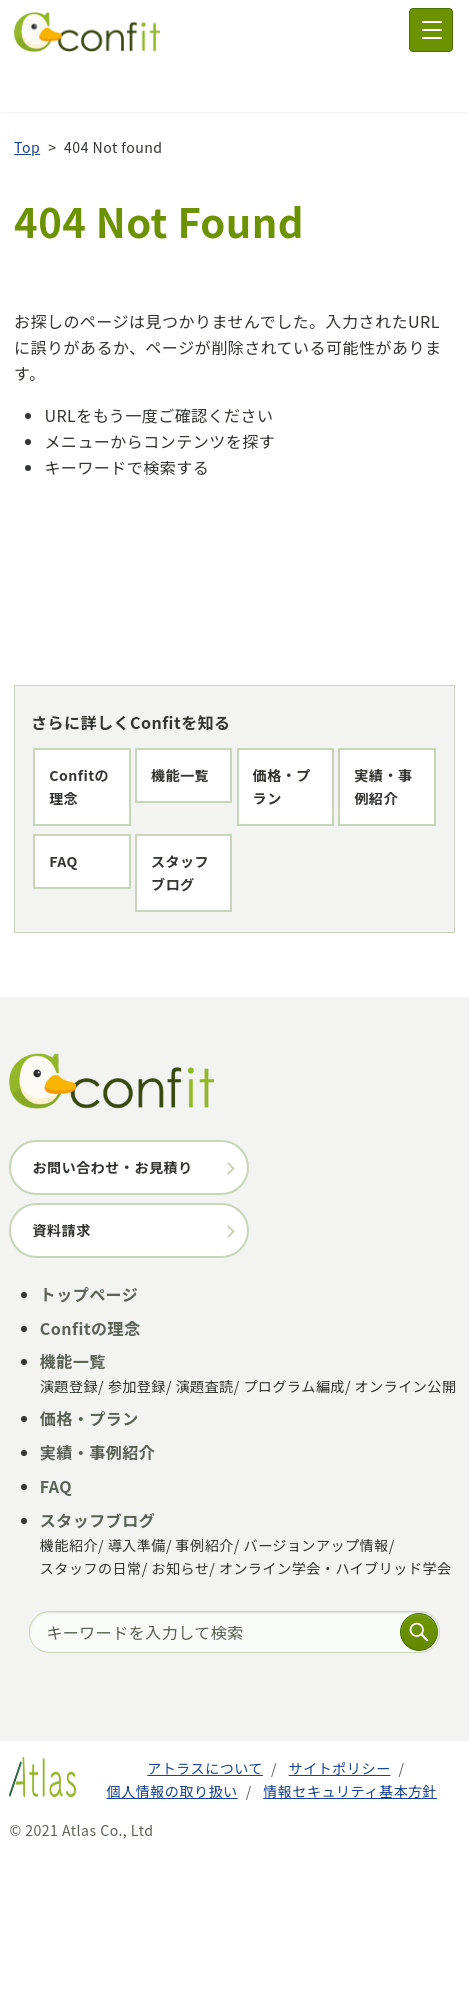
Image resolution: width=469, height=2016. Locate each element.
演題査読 (205, 1545)
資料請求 (61, 1388)
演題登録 (69, 1545)
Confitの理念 (91, 727)
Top (27, 99)
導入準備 (137, 1703)
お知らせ (180, 1726)
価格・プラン (90, 853)
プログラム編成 (294, 1545)
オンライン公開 (406, 1545)
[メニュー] (431, 30)
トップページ (89, 1452)
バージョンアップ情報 (315, 1703)
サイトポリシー (340, 1927)
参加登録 (137, 1545)
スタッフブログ (98, 1042)
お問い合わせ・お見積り (112, 1325)
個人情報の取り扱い (172, 1949)
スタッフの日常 (91, 1726)
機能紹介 (69, 1703)
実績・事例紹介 (98, 916)
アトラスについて (205, 1927)
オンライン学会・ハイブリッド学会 (335, 1726)
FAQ (61, 979)
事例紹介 (205, 1703)
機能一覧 (76, 790)
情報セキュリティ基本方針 (350, 1949)
